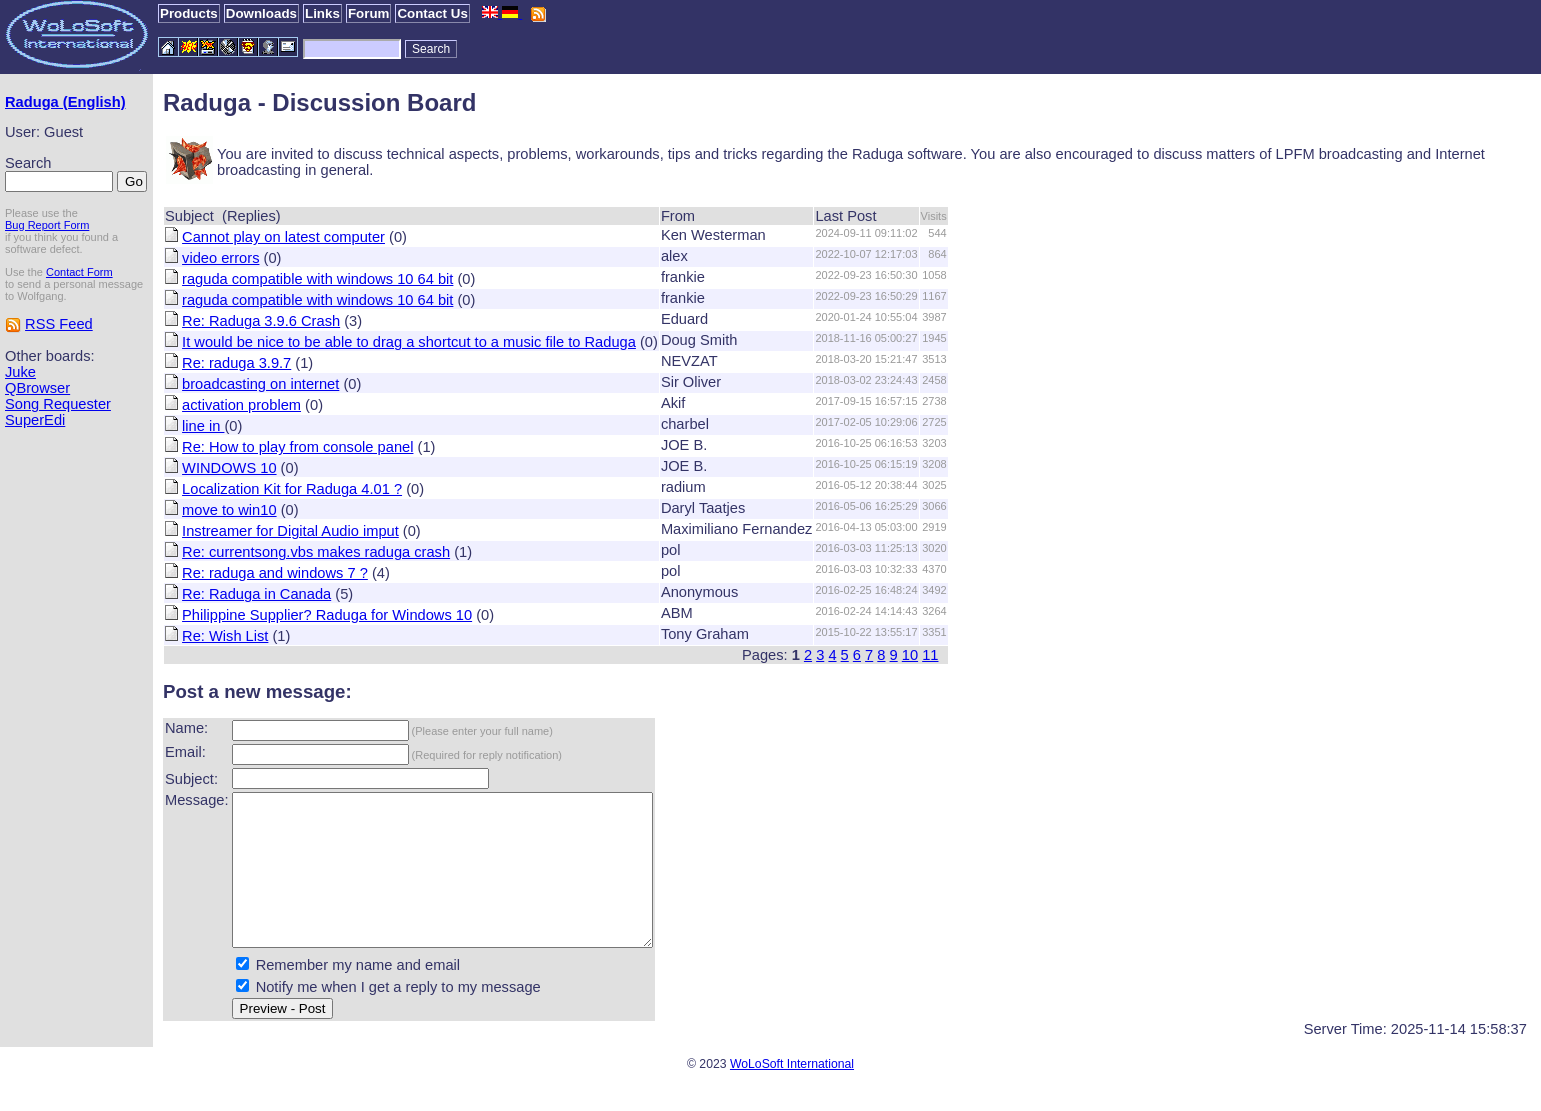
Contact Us (432, 13)
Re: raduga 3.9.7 (236, 363)
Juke (20, 372)
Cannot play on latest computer (283, 237)
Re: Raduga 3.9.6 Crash (261, 321)
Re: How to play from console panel (297, 447)
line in (203, 426)
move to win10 (229, 510)
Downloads (261, 13)
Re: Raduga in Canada (256, 594)
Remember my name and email (358, 995)
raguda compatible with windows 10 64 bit (317, 279)
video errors (220, 258)
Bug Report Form (47, 225)
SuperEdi (35, 420)
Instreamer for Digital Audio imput (290, 531)
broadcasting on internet (260, 384)
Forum (368, 13)
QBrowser (37, 388)
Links (322, 13)
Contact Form (79, 272)
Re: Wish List (225, 636)
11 (930, 655)
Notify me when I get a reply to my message (398, 1017)
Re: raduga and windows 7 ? (275, 573)
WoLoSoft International (792, 1094)
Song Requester (58, 404)
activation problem (241, 405)
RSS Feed (59, 324)
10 (910, 655)
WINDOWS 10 (229, 468)
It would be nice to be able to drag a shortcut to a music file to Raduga (409, 342)
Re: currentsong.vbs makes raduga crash (316, 552)
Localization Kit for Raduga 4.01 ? (292, 489)
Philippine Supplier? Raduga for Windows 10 (327, 615)
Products (189, 13)
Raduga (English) (65, 102)
